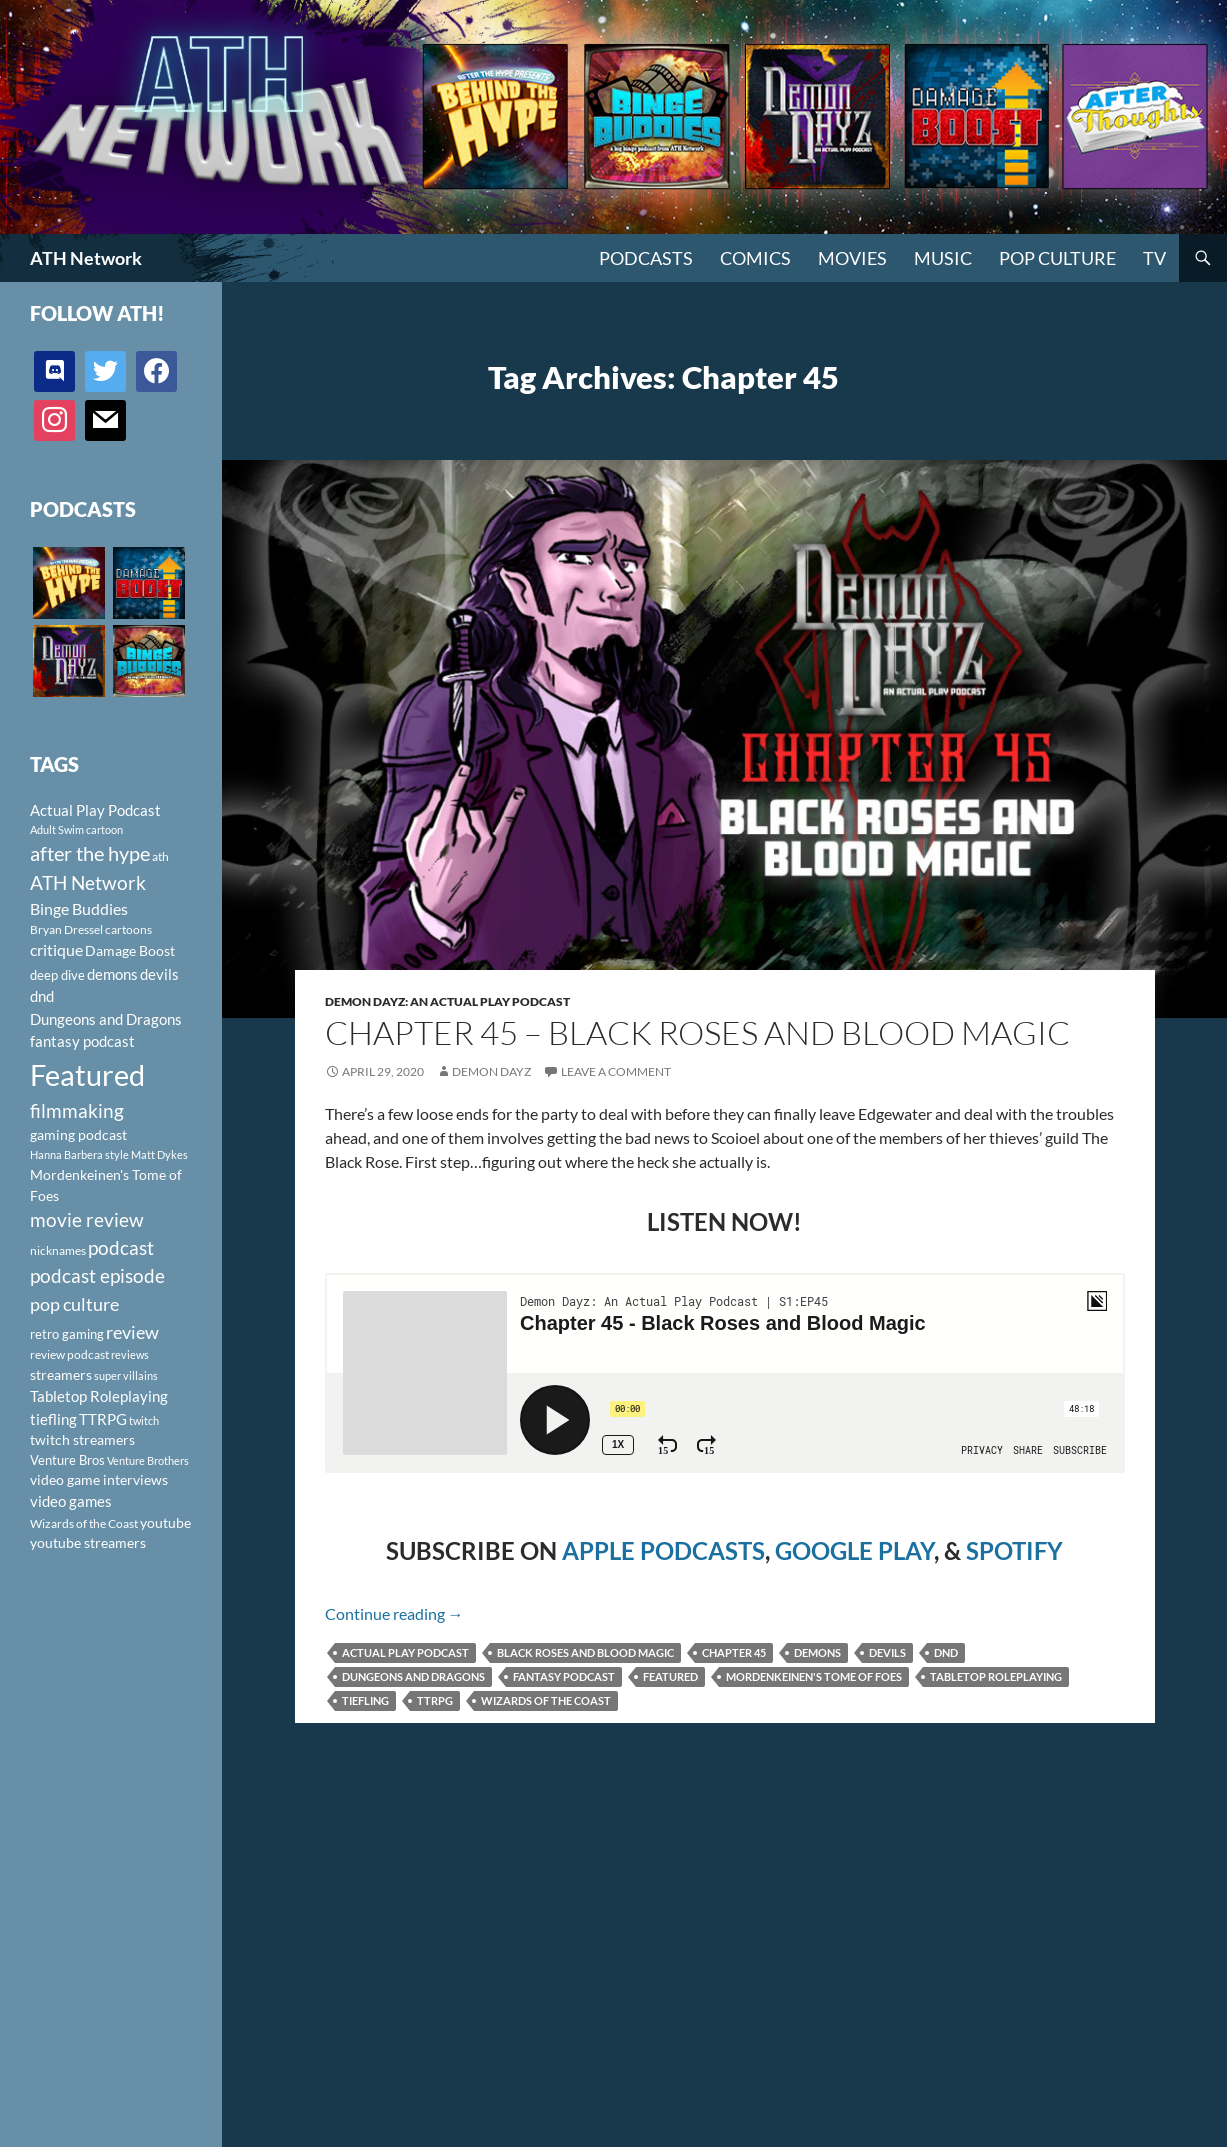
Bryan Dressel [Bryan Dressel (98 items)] (66, 929)
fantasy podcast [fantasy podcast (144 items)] (82, 1041)
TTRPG (435, 1700)
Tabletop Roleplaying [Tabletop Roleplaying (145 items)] (99, 1396)
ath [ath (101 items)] (160, 856)
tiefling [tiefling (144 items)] (53, 1419)
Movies (852, 258)
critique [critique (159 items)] (56, 950)
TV (1154, 258)
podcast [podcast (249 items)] (121, 1247)
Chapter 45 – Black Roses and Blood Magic (697, 1032)
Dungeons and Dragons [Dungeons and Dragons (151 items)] (106, 1019)
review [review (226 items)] (132, 1332)
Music (943, 258)
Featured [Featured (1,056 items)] (87, 1074)
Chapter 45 (734, 1652)
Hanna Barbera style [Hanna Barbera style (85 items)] (79, 1154)
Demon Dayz (491, 1071)
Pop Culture (1057, 258)
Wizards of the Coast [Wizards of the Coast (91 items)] (84, 1523)
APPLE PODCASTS (663, 1550)
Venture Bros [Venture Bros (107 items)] (67, 1460)
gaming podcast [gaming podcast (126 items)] (78, 1134)
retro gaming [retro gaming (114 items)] (67, 1334)
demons (817, 1652)
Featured (670, 1676)
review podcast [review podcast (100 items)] (69, 1354)
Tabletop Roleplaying (996, 1676)
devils (887, 1652)
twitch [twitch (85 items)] (144, 1420)
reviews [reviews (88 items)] (130, 1354)
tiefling (365, 1700)
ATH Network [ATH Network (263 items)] (88, 882)
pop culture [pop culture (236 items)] (74, 1304)
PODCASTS (646, 258)
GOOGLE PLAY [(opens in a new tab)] (854, 1550)
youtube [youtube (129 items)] (165, 1522)
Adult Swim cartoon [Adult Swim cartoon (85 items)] (76, 829)
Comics (755, 258)
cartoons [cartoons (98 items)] (128, 929)
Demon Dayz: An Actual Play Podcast (447, 1001)
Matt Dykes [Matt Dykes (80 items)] (159, 1154)
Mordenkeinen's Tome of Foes (814, 1676)
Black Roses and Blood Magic (585, 1652)
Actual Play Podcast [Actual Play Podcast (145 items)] (95, 810)
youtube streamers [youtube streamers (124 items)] (88, 1542)
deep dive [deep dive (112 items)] (57, 975)
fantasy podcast (564, 1676)
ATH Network (86, 258)
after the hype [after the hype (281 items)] (90, 853)
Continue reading (394, 1613)
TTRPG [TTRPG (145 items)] (103, 1419)
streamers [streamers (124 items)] (61, 1374)
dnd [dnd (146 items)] (42, 996)
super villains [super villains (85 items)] (126, 1375)
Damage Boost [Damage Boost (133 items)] (130, 950)
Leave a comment (616, 1071)
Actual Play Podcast (405, 1652)
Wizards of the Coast (546, 1700)
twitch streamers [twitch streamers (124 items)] (82, 1439)
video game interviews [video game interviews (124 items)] (99, 1479)
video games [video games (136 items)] (71, 1501)
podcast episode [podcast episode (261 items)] (97, 1275)
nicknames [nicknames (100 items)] (58, 1250)
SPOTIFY (1014, 1550)
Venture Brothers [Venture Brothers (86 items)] (148, 1460)
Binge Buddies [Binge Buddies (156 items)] (79, 909)
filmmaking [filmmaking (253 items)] (77, 1110)
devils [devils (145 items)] (159, 974)
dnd (946, 1652)
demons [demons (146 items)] (112, 974)
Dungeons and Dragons (413, 1676)
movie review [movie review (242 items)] (87, 1220)
